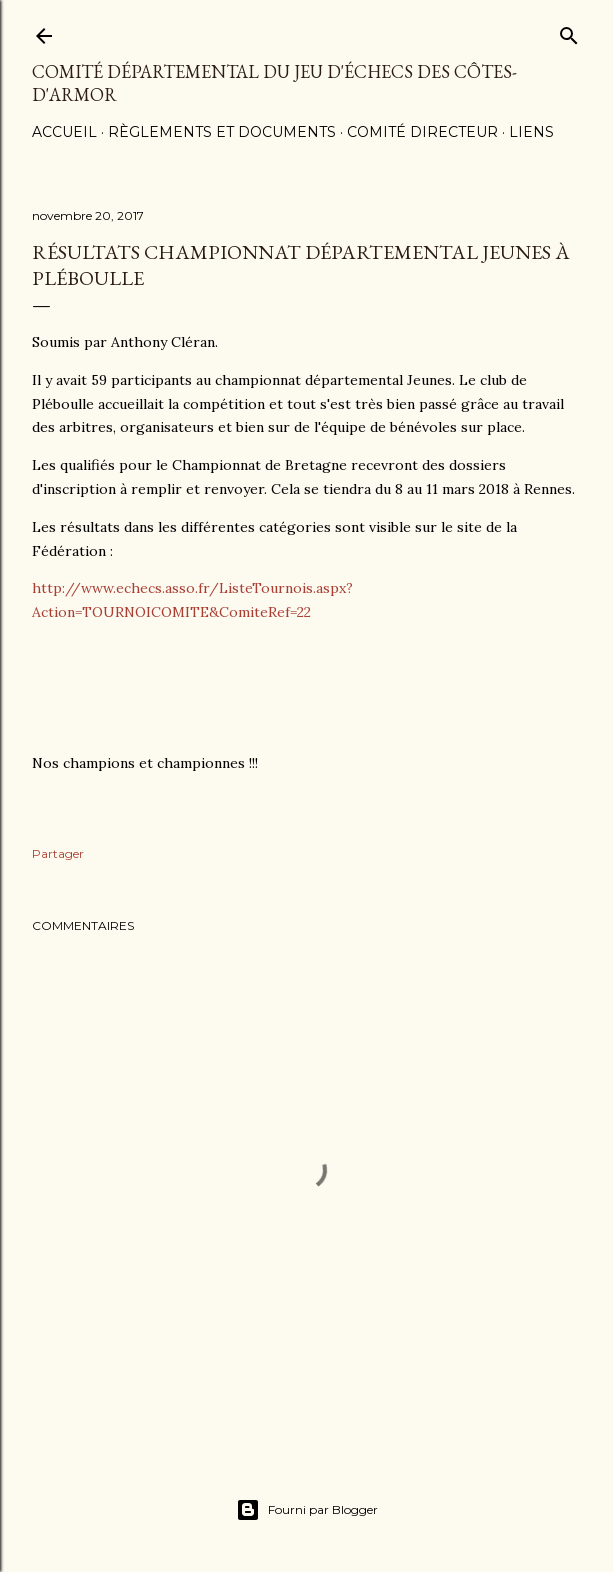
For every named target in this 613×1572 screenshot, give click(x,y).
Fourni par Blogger (307, 1510)
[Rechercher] (569, 31)
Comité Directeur (422, 132)
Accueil (64, 132)
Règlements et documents (222, 132)
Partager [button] (58, 853)
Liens (531, 132)
